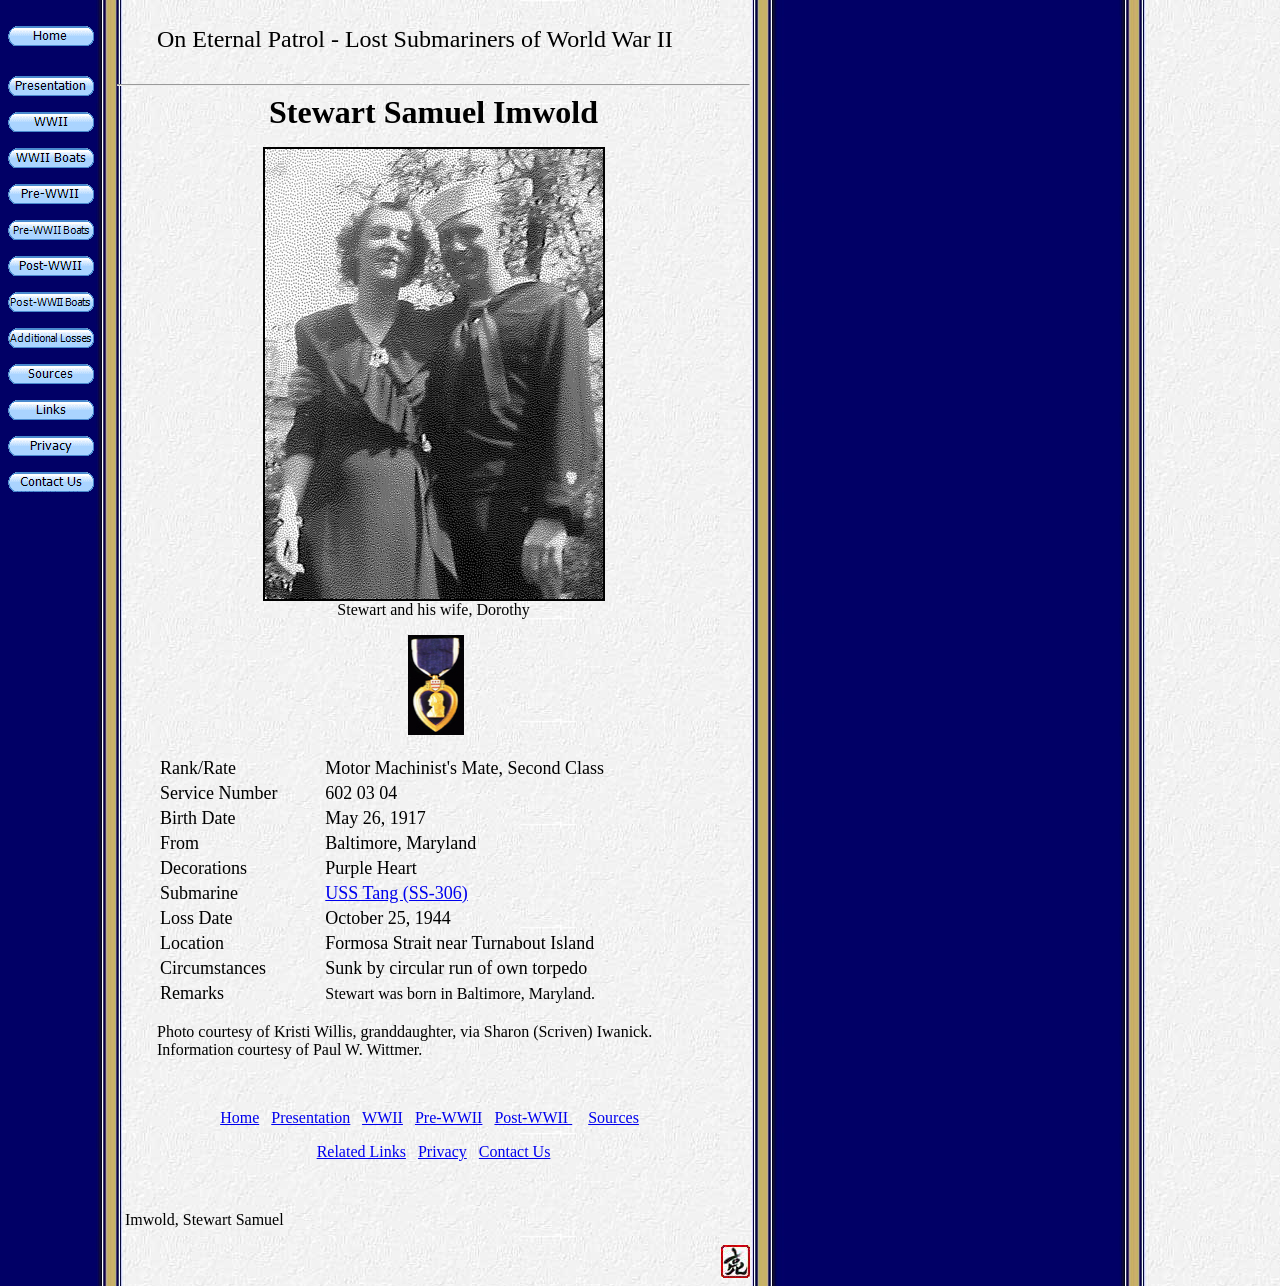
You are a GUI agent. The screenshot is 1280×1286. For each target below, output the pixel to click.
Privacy (442, 1151)
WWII (382, 1117)
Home (239, 1117)
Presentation (310, 1117)
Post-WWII (533, 1117)
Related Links (361, 1151)
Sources (613, 1117)
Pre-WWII (449, 1117)
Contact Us (515, 1151)
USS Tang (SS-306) (396, 893)
